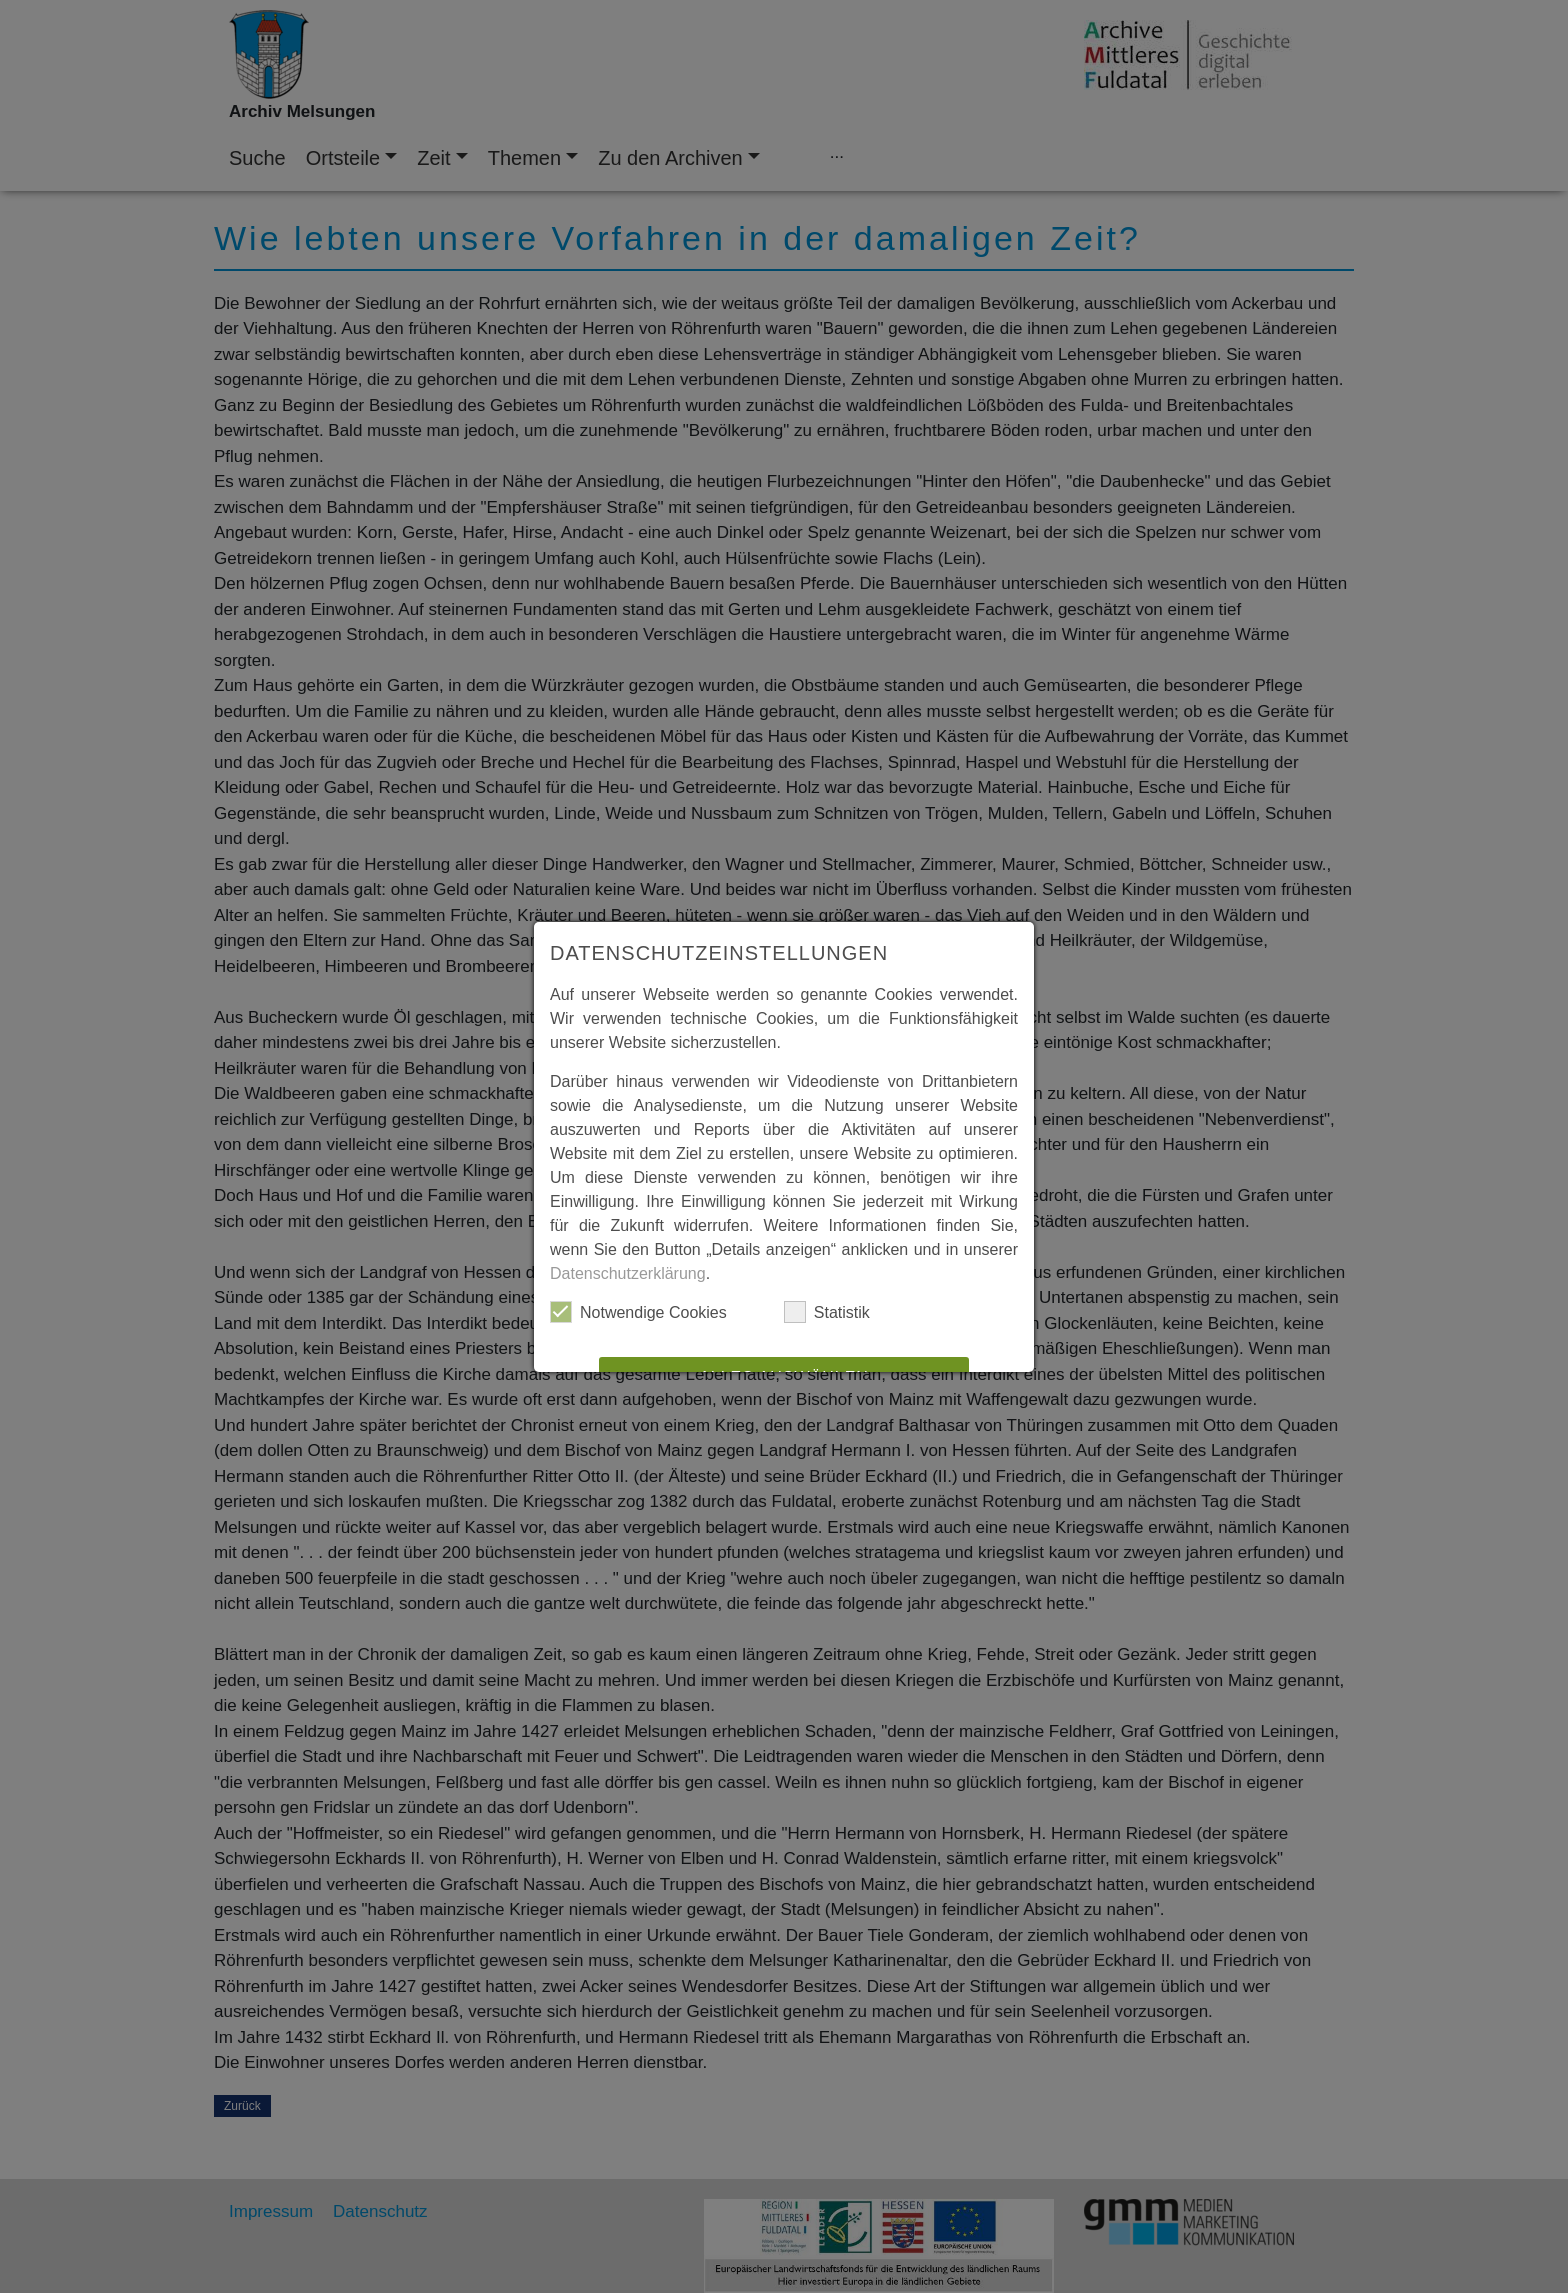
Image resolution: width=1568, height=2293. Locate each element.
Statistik (827, 1312)
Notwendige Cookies (638, 1312)
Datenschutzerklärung (628, 1273)
